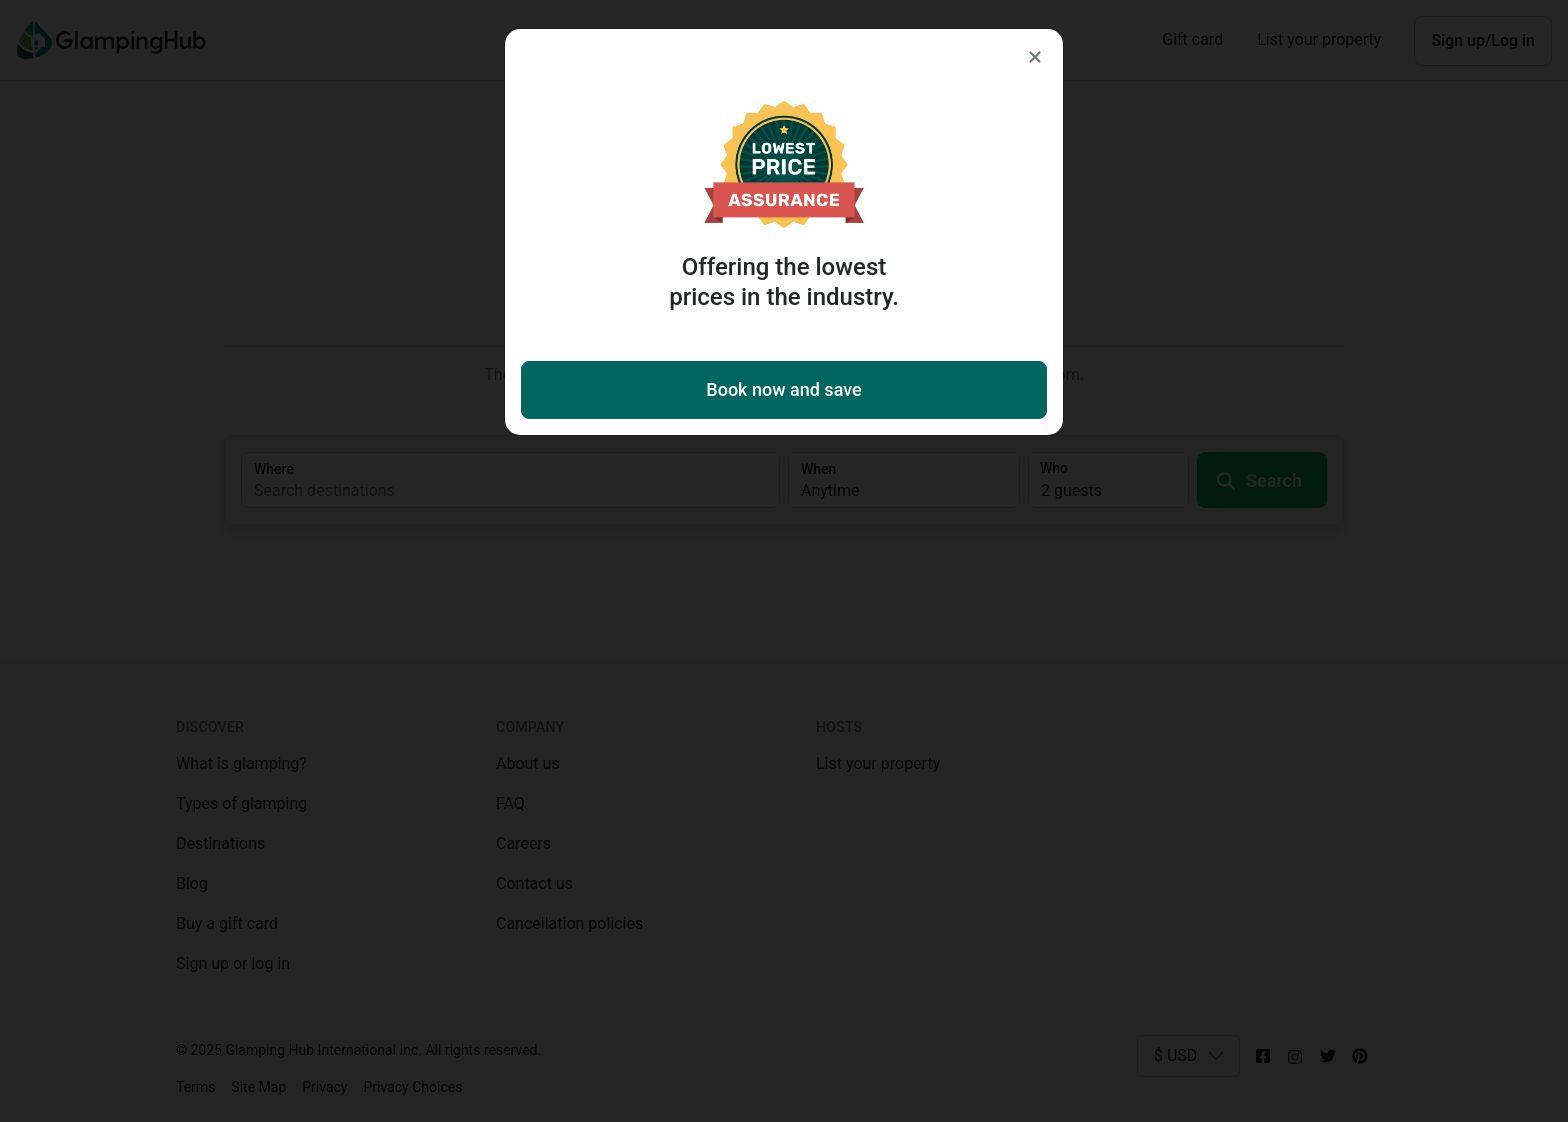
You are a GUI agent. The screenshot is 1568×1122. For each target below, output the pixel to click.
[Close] (1035, 57)
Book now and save (783, 389)
